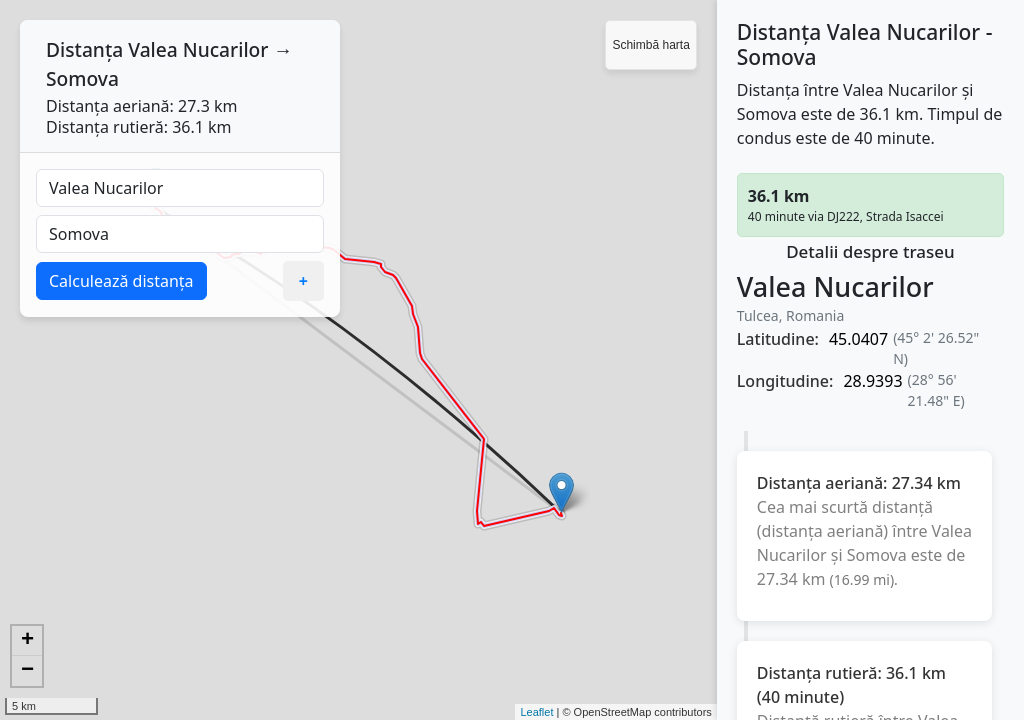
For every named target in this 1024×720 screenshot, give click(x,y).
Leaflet (536, 712)
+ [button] (27, 641)
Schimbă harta (650, 45)
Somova (82, 78)
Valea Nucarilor (198, 49)
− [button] (27, 671)
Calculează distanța (121, 281)
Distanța (84, 49)
